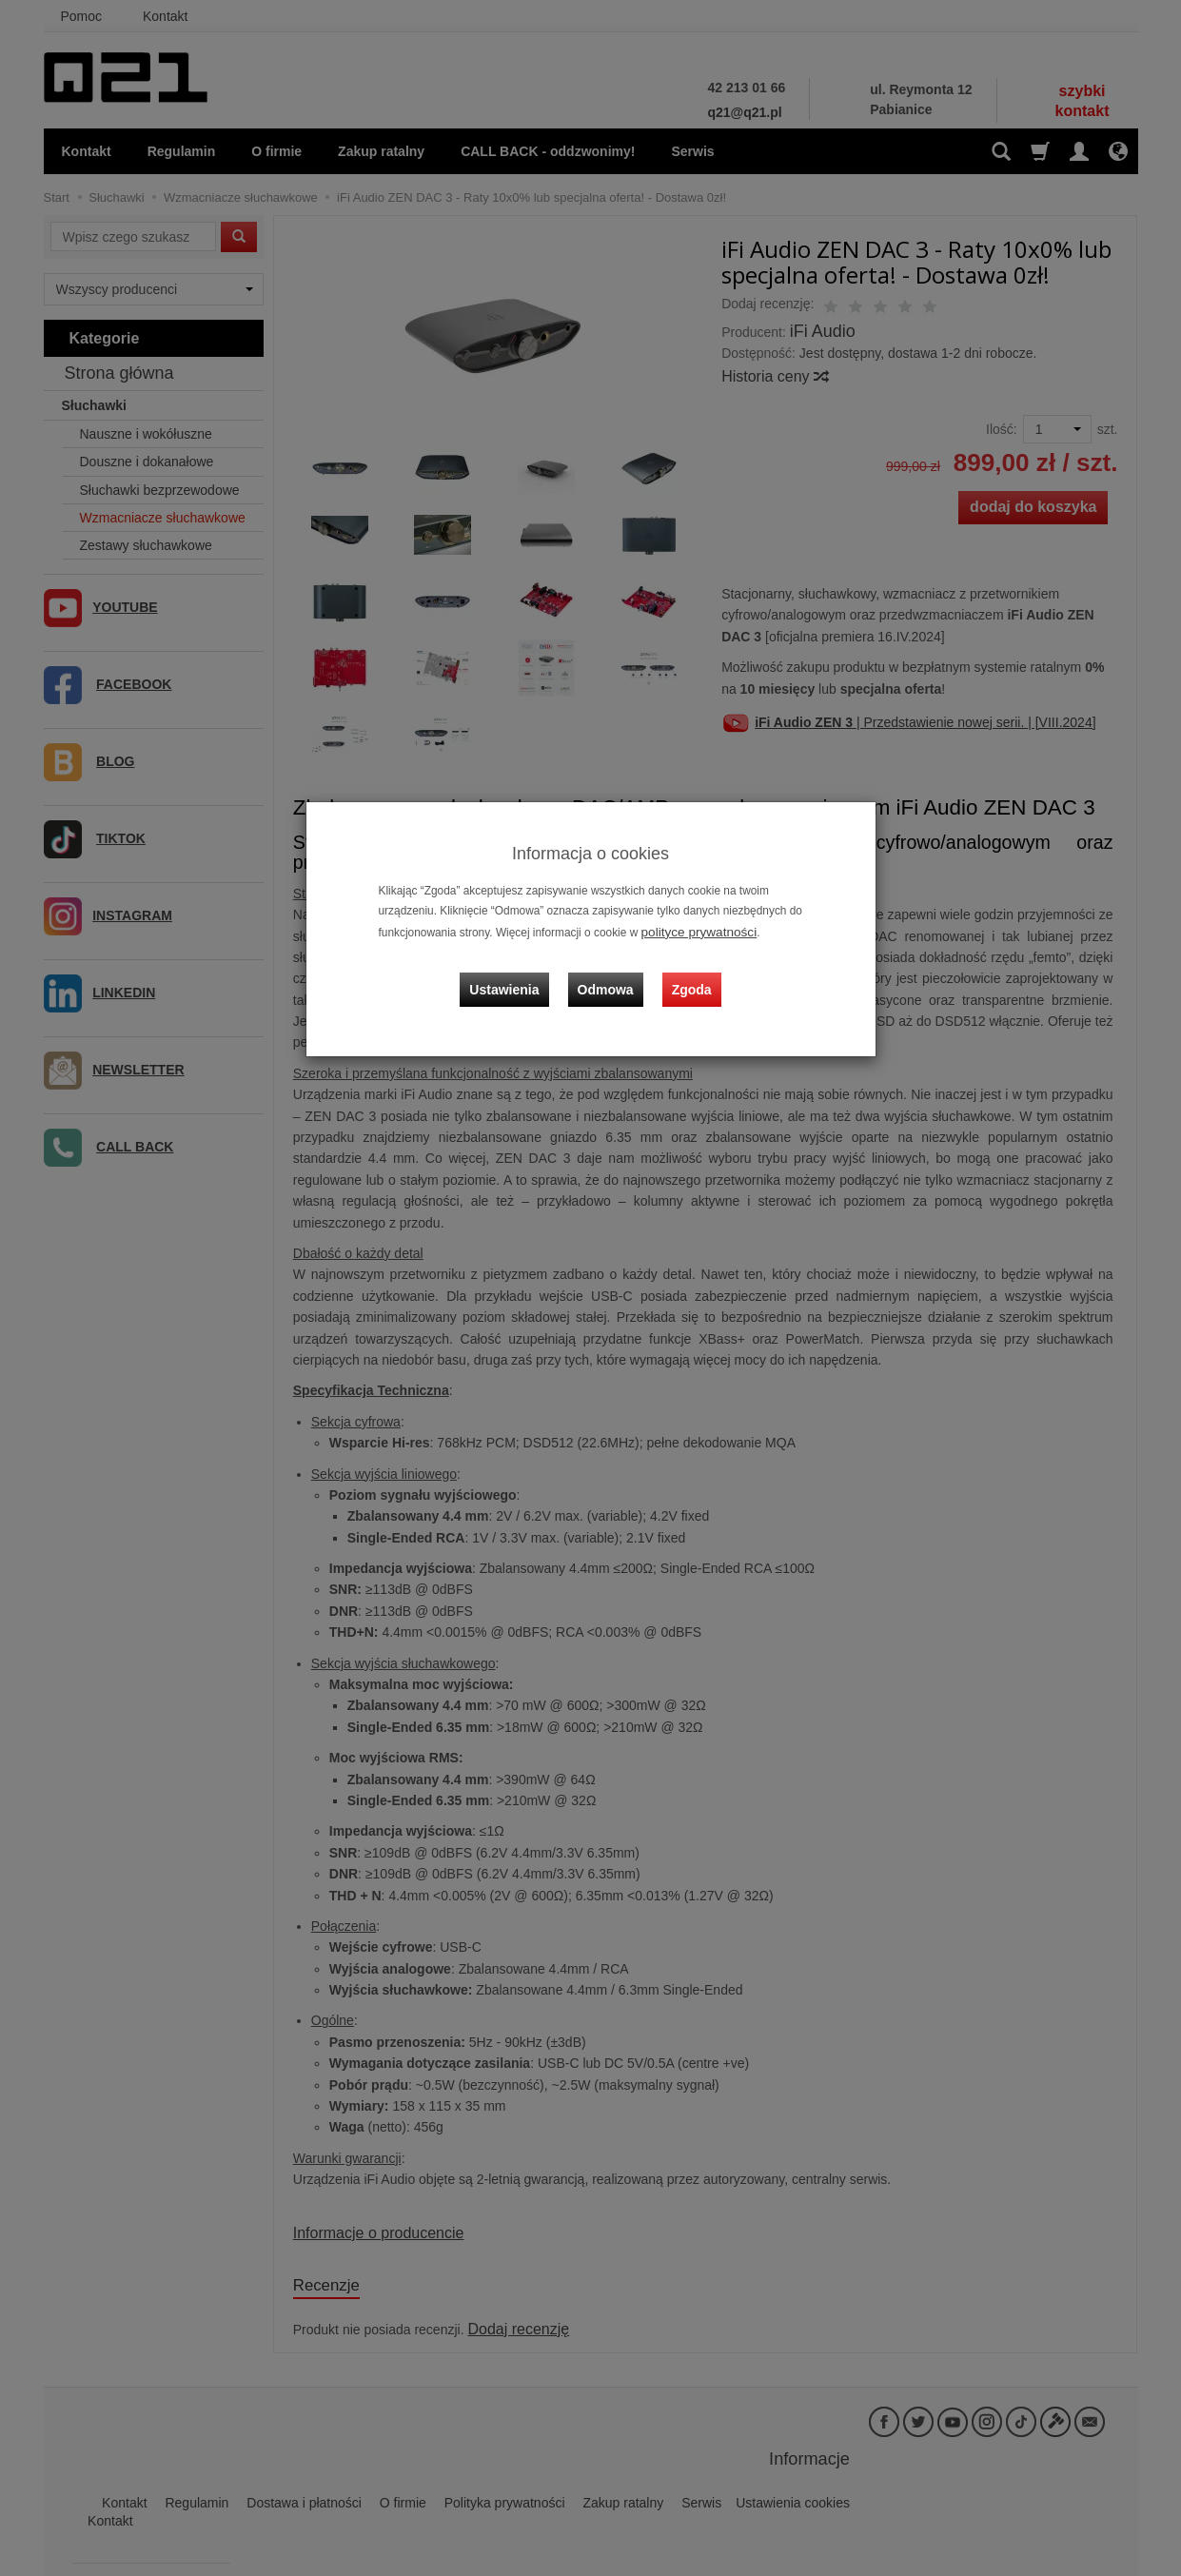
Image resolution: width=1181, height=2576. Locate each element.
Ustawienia (518, 972)
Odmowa (610, 972)
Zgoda (687, 972)
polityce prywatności (691, 930)
